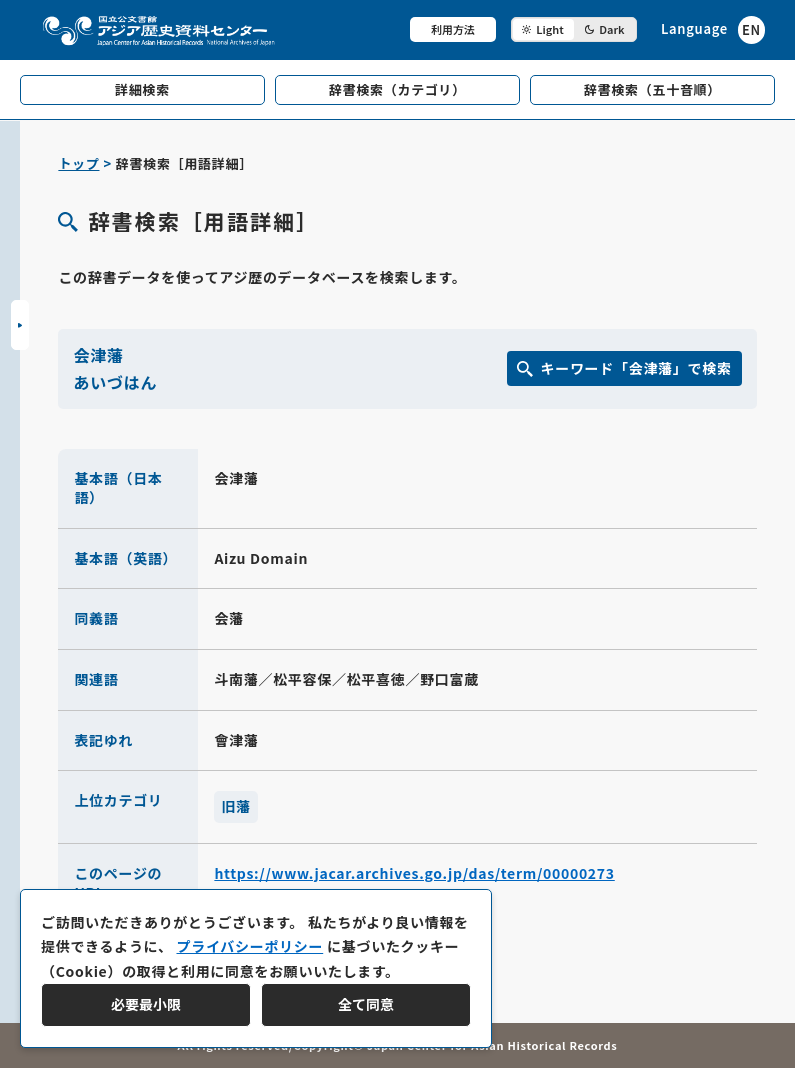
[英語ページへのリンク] (713, 29)
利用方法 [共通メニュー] (453, 29)
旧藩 (235, 806)
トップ (78, 163)
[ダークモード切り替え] (574, 29)
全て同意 (366, 1004)
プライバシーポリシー (249, 946)
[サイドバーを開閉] (20, 325)
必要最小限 (146, 1004)
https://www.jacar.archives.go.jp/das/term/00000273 (414, 873)
